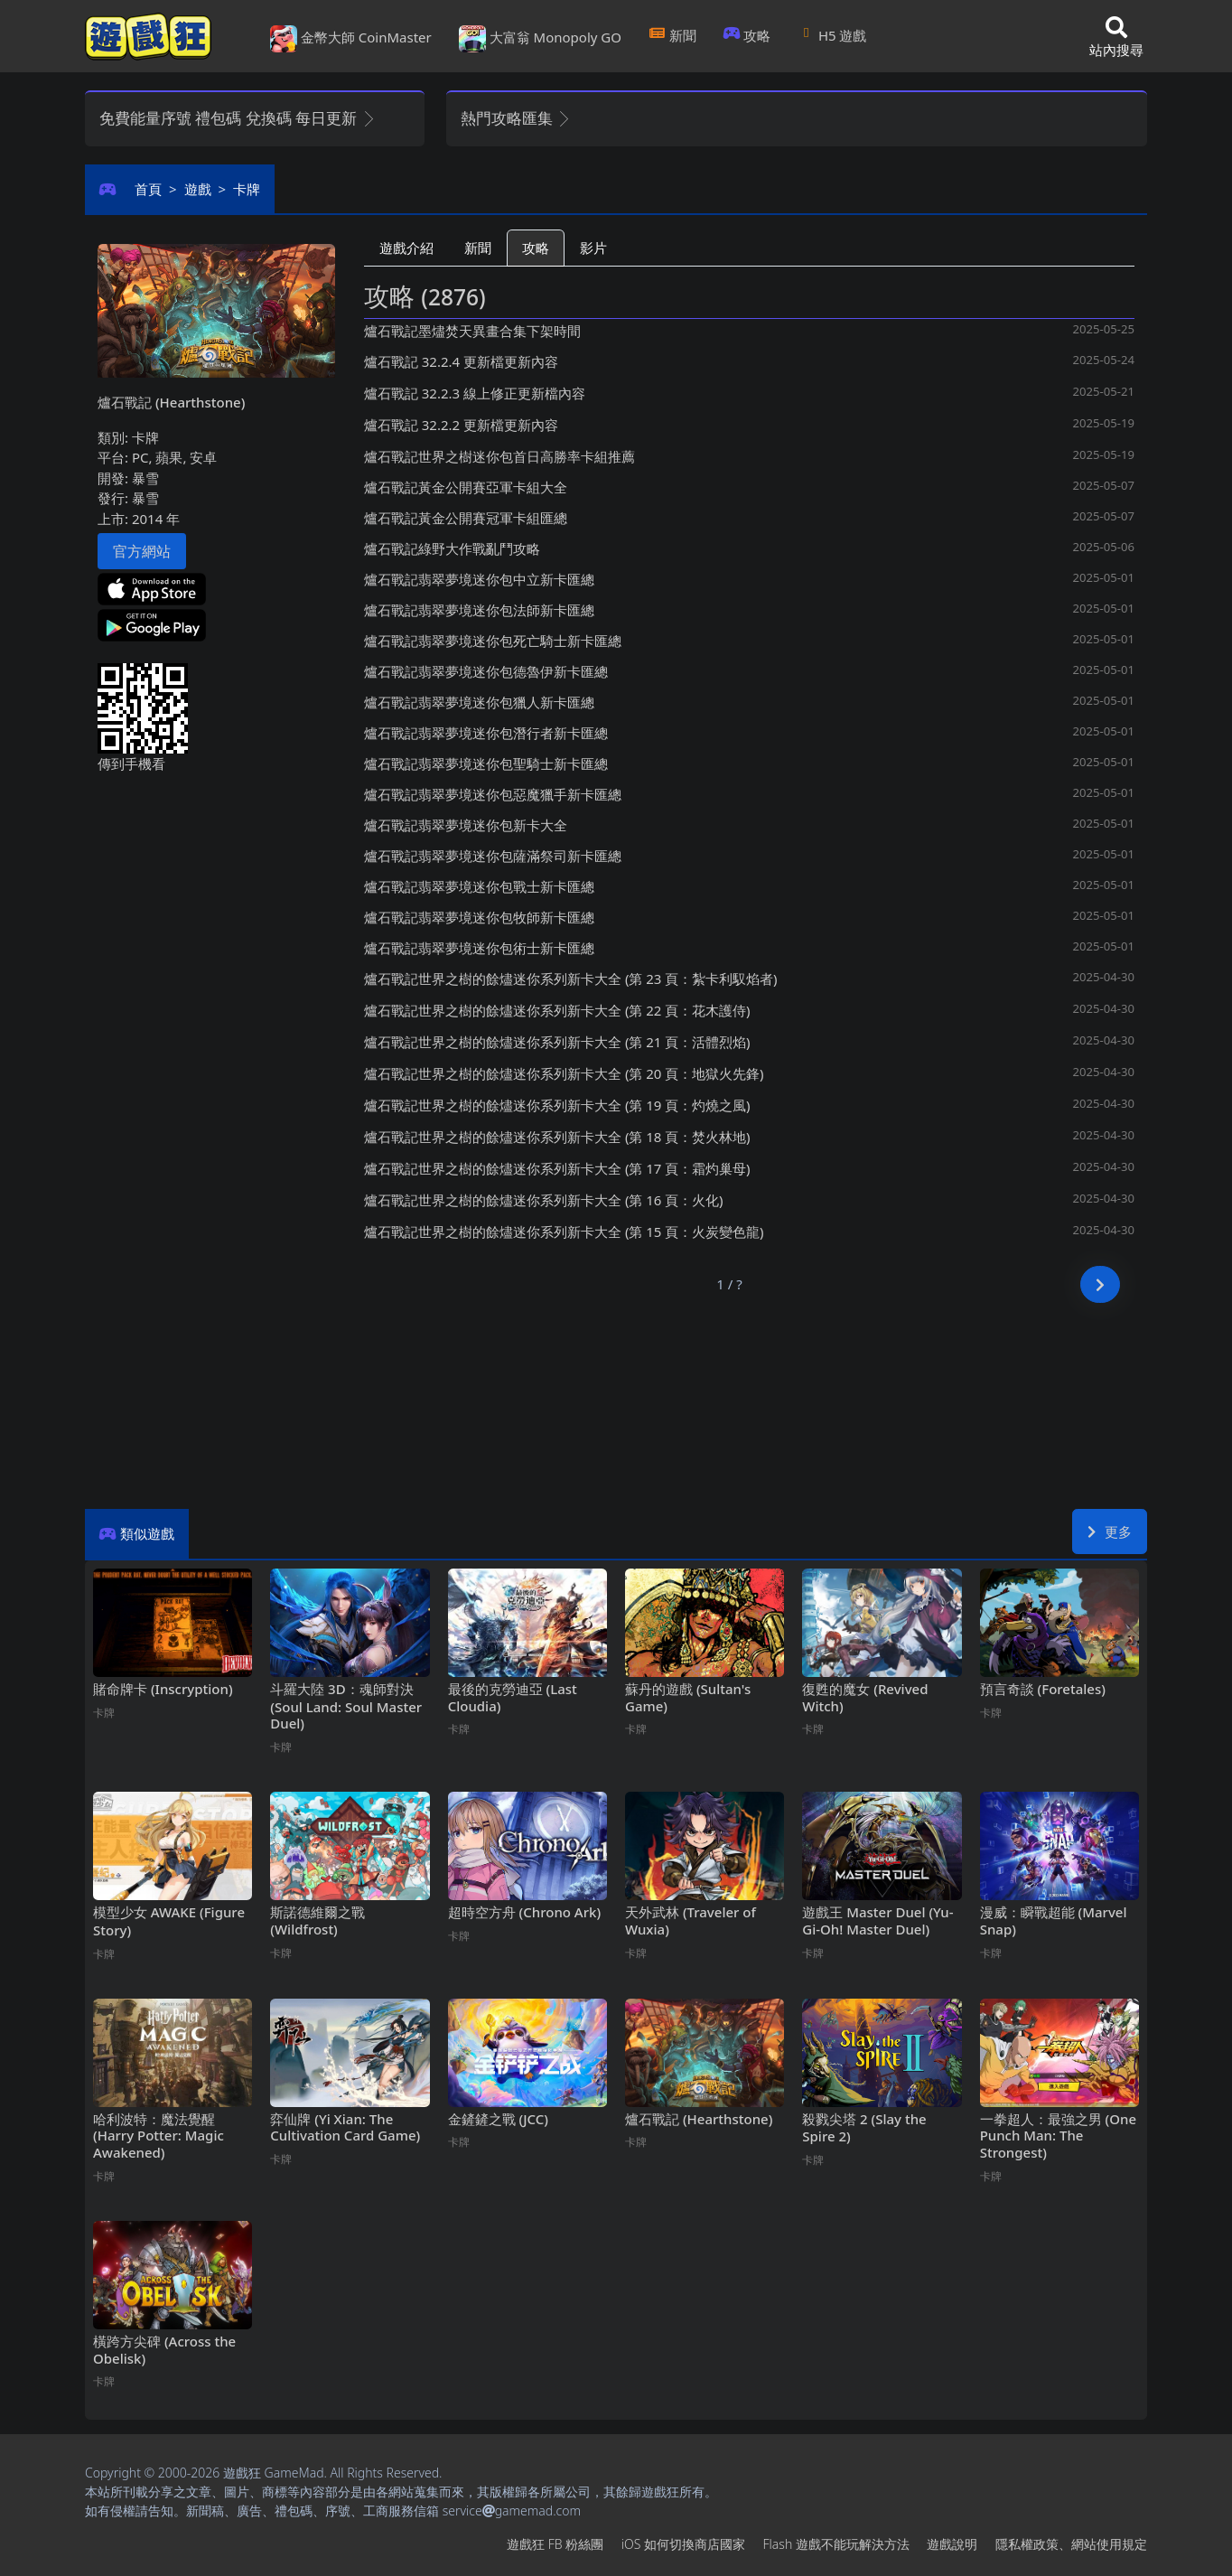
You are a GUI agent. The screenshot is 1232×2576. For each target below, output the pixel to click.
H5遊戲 (832, 35)
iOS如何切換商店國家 (683, 2544)
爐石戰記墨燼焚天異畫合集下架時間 (472, 331)
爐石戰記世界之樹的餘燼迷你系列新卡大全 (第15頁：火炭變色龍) (564, 1231)
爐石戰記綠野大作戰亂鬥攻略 (452, 548)
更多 (1109, 1531)
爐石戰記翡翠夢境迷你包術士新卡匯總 (479, 948)
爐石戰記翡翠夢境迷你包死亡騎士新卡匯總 (492, 641)
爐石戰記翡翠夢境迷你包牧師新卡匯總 (479, 917)
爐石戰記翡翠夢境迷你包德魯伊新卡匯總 (486, 671)
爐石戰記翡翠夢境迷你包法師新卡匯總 (479, 610)
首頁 (148, 189)
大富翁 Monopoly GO (540, 38)
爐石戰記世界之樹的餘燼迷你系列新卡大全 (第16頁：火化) (543, 1200)
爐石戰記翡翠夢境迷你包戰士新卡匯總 (479, 886)
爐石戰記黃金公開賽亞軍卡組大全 (465, 487)
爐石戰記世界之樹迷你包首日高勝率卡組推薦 (499, 456)
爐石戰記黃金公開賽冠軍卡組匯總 (465, 518)
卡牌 (246, 189)
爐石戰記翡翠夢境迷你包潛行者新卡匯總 (486, 733)
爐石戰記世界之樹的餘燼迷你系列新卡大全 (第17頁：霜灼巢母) (557, 1168)
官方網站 (142, 551)
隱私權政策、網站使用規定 (1071, 2544)
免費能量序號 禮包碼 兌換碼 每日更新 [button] (238, 118)
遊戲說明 (952, 2544)
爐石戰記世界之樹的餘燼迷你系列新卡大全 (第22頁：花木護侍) (557, 1010)
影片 (593, 248)
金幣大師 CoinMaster (351, 38)
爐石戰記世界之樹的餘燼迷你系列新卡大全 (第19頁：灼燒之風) (557, 1105)
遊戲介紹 (406, 248)
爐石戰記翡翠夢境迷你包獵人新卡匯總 (479, 702)
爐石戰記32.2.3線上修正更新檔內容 (474, 393)
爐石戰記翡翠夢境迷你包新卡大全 (465, 825)
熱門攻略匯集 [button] (516, 118)
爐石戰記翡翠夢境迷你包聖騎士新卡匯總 (486, 763)
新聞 (672, 35)
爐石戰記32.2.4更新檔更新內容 (461, 361)
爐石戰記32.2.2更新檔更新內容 (461, 425)
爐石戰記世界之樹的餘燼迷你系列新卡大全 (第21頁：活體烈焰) (557, 1042)
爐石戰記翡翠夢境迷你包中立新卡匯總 (479, 579)
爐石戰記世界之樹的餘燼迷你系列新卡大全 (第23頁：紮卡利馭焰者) (571, 979)
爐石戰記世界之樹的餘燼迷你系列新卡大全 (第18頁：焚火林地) (557, 1137)
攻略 (747, 35)
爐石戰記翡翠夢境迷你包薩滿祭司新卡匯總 (492, 856)
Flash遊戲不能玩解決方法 (836, 2544)
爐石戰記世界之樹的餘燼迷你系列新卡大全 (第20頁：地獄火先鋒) (564, 1073)
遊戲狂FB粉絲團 (555, 2544)
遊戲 (197, 189)
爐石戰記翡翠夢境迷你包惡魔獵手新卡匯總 (492, 794)
